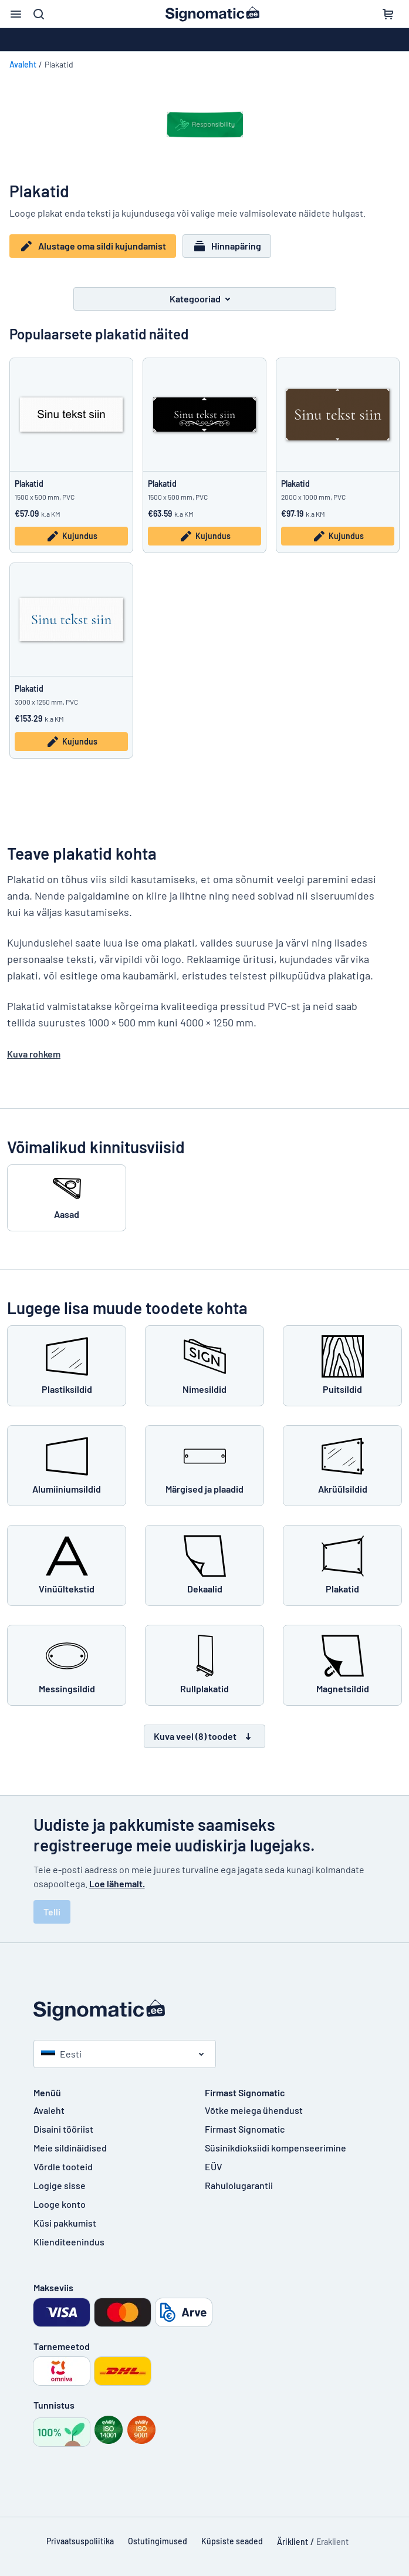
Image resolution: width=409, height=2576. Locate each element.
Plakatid (29, 482)
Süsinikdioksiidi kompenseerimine (275, 2146)
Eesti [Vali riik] (61, 2052)
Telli (51, 1910)
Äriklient (292, 2540)
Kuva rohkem (33, 1052)
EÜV (213, 2165)
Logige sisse (59, 2184)
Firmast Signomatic (245, 2127)
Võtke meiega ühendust (254, 2108)
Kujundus (71, 535)
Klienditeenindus (68, 2240)
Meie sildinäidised (70, 2146)
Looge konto (59, 2202)
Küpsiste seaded (232, 2540)
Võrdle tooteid (63, 2165)
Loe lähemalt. (117, 1882)
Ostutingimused (157, 2540)
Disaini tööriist (63, 2127)
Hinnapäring (227, 246)
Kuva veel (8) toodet (204, 1735)
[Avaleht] (204, 2009)
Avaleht (22, 64)
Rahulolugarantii (239, 2184)
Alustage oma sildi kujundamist (92, 246)
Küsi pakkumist (64, 2221)
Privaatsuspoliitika (80, 2540)
